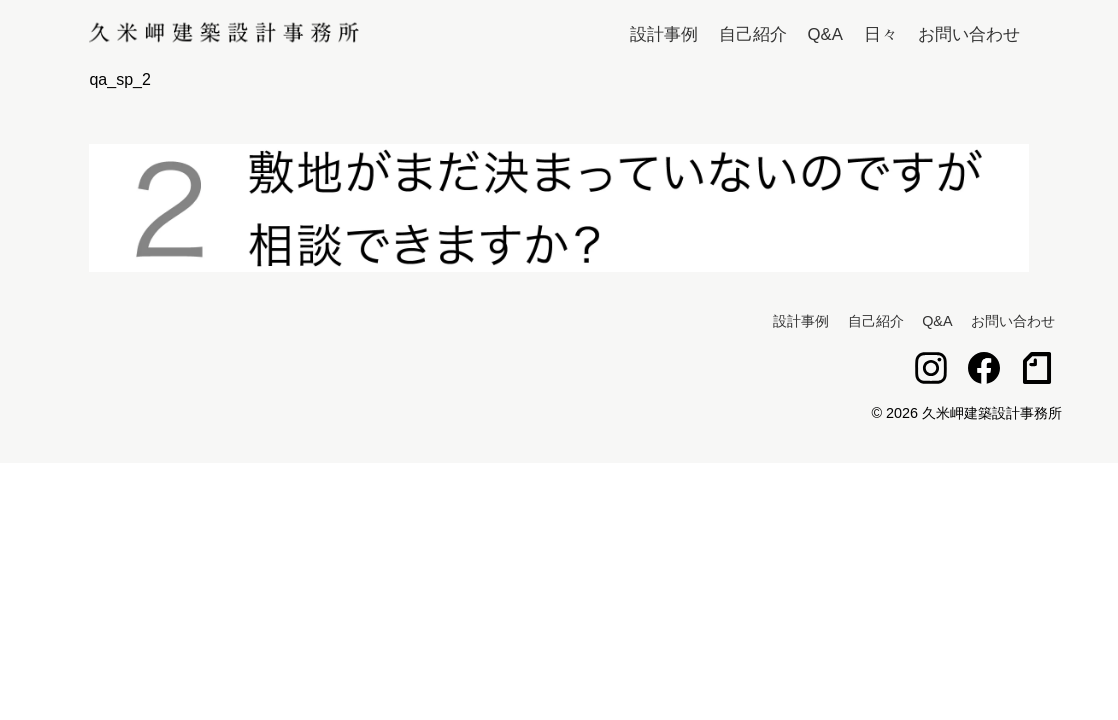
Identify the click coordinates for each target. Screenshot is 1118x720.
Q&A (825, 34)
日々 (881, 34)
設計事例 (664, 34)
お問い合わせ (969, 34)
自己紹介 (753, 34)
